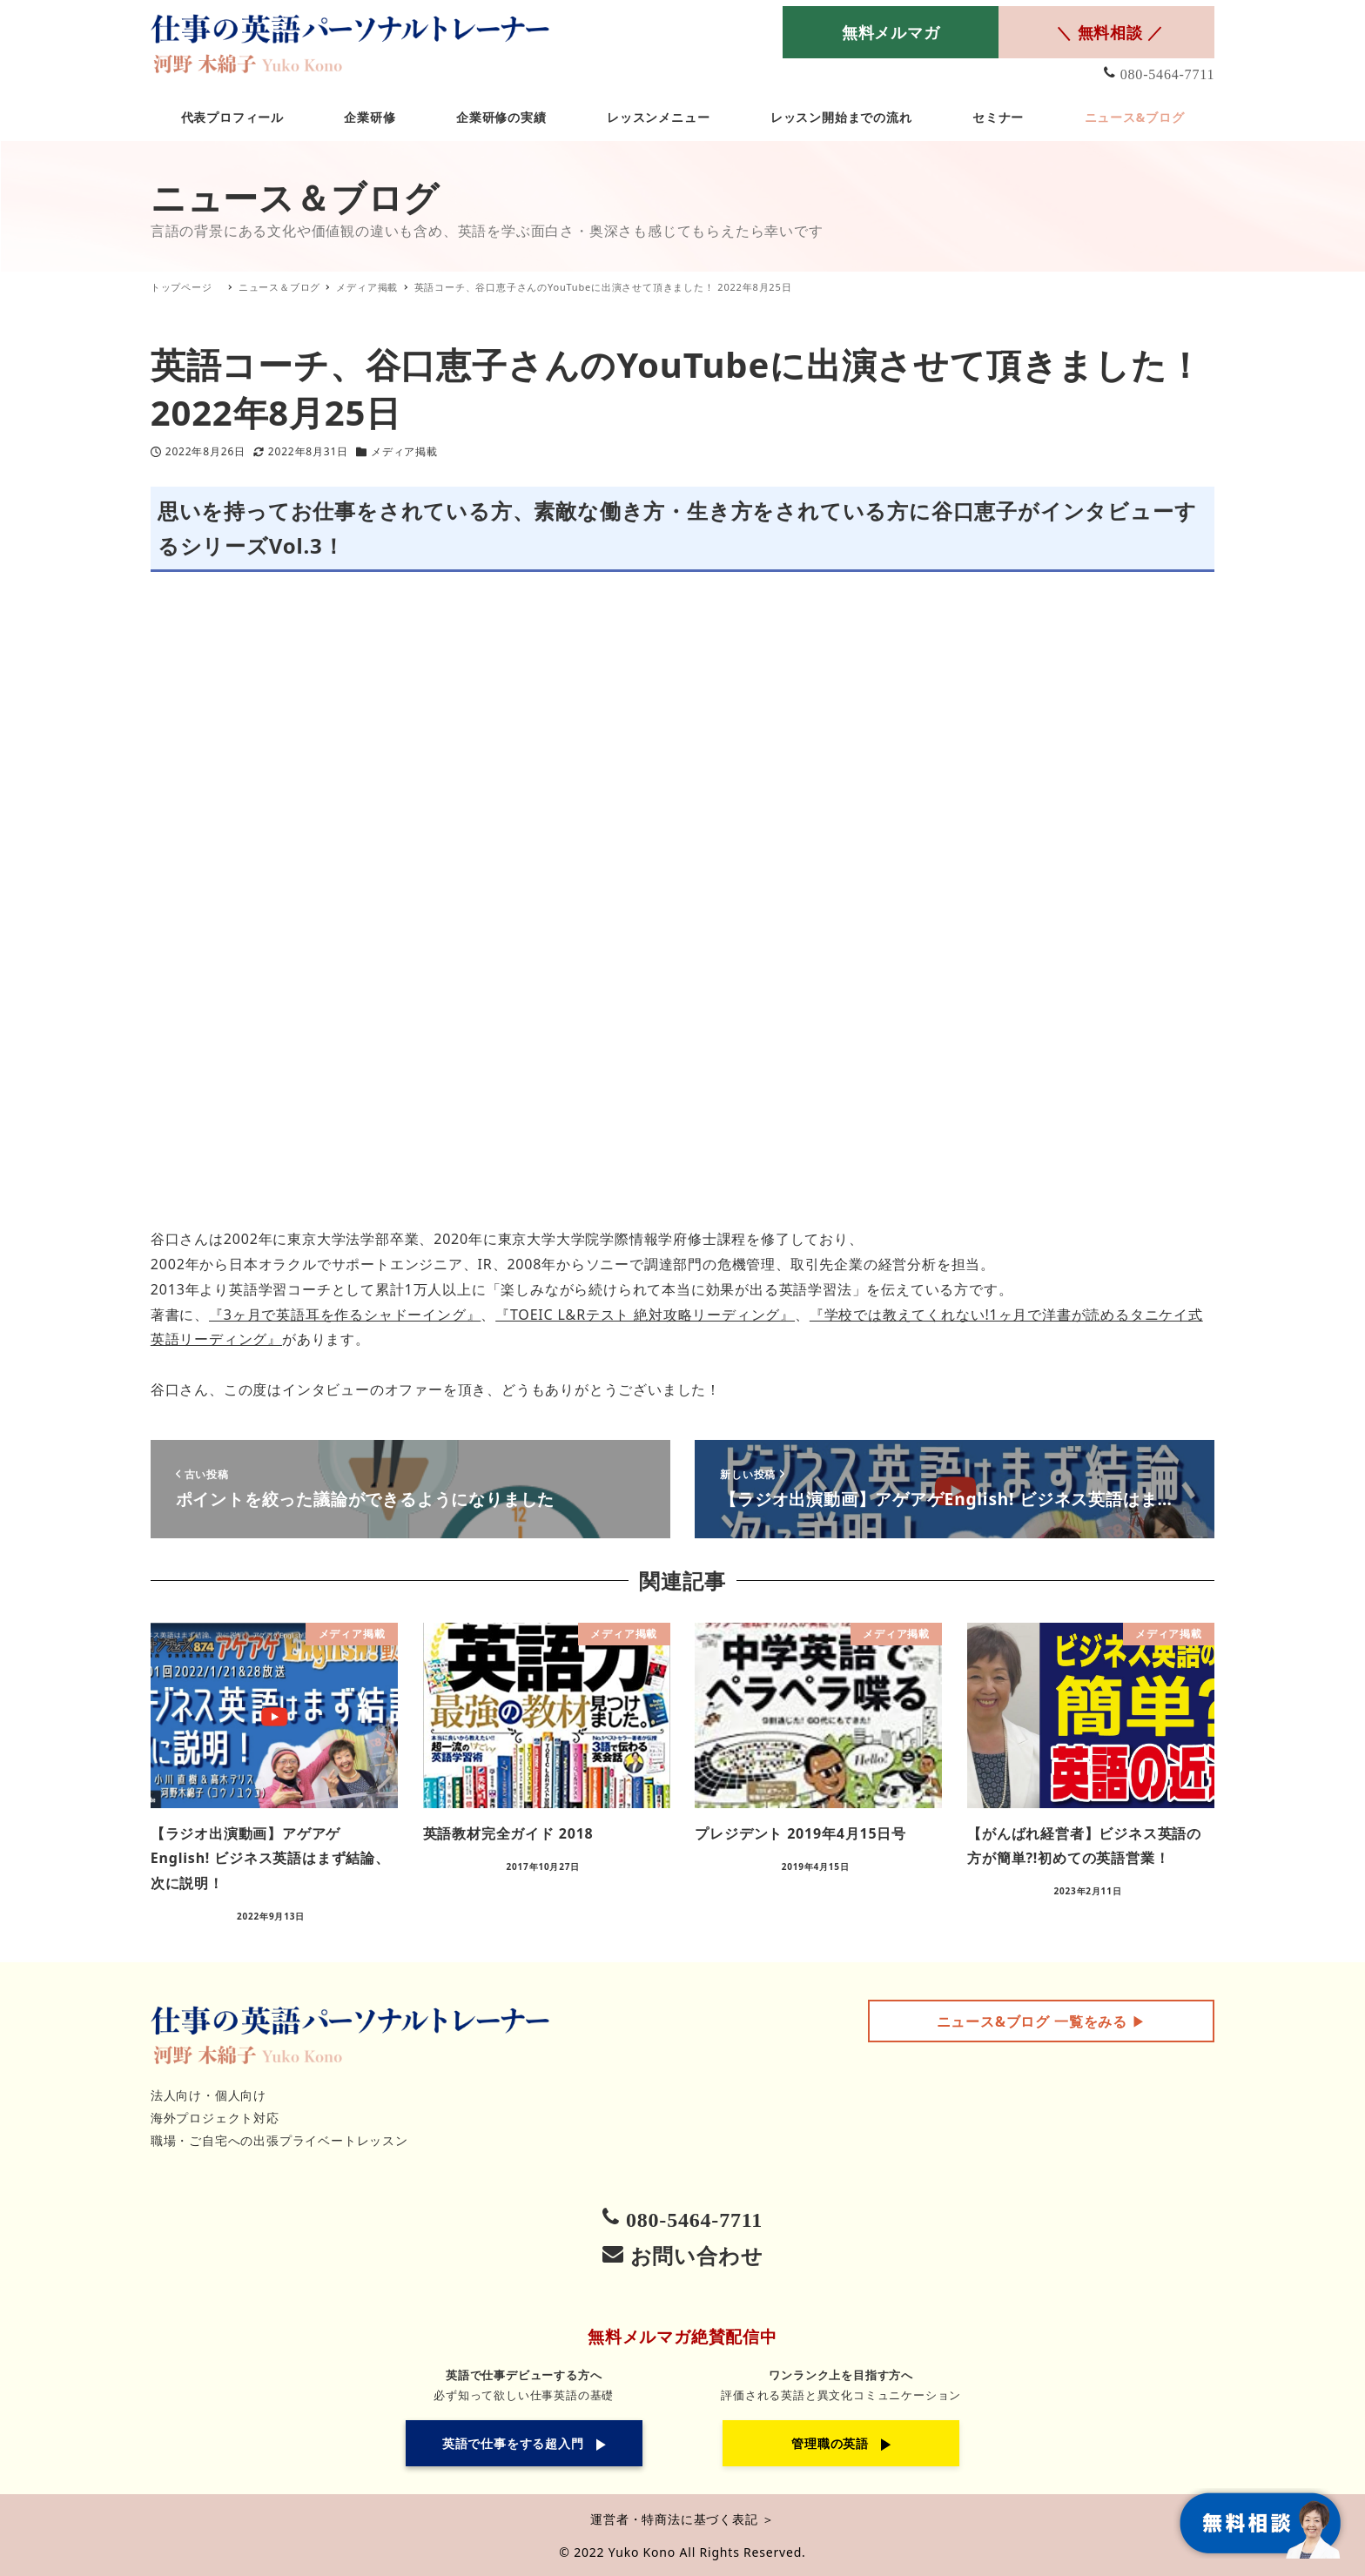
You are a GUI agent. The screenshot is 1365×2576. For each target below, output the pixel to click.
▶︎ (1041, 2021)
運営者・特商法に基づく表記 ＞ (682, 2519)
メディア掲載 (404, 451)
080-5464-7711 (1167, 74)
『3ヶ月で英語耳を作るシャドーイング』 (345, 1314)
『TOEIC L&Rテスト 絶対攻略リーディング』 (645, 1314)
